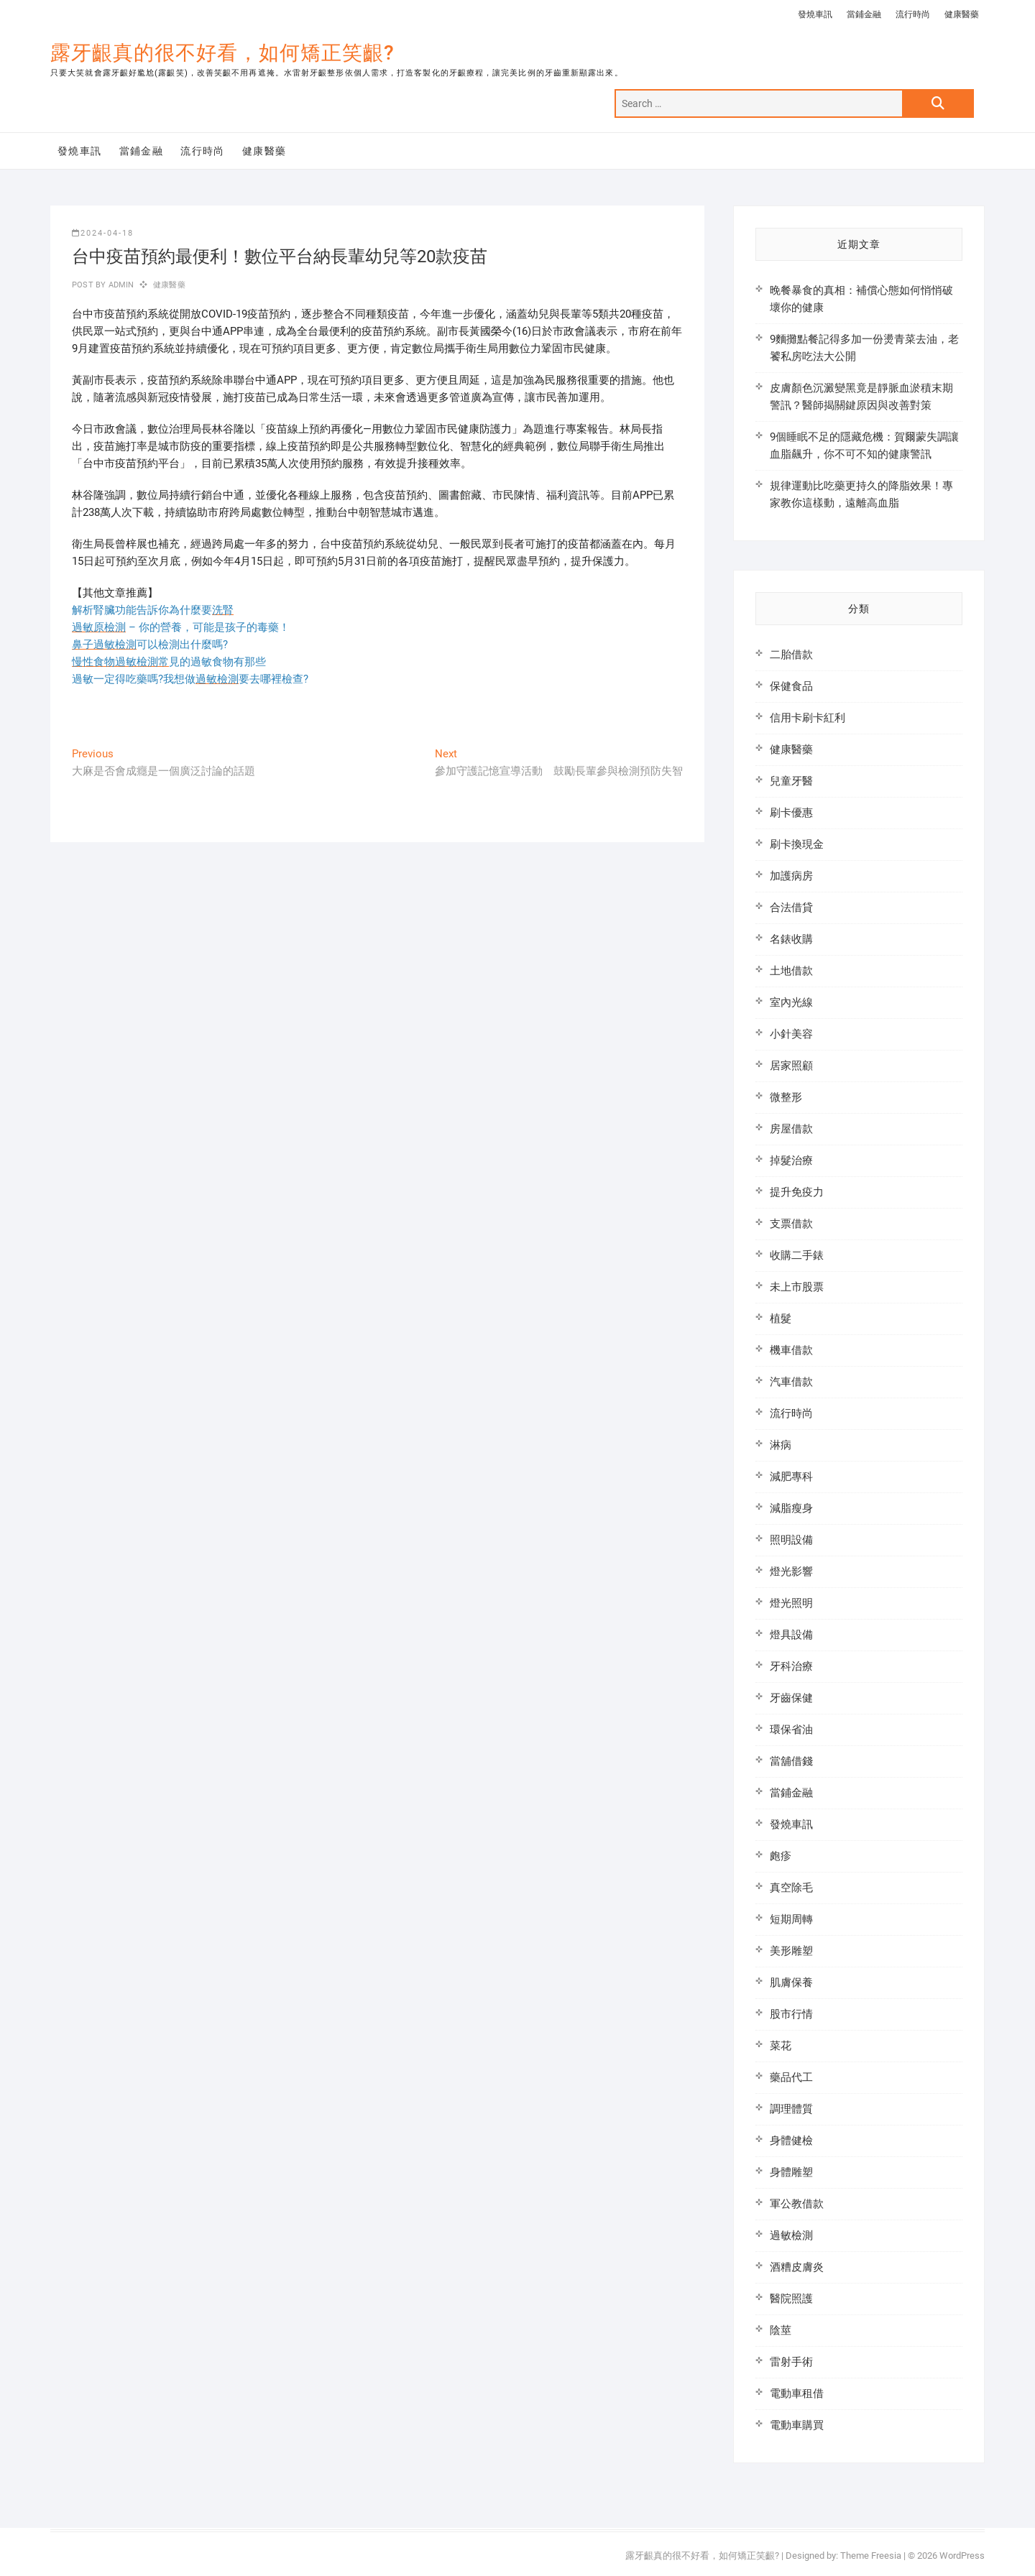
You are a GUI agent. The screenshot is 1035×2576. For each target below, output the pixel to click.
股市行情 (791, 2014)
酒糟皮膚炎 (797, 2267)
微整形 (786, 1097)
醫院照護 (791, 2298)
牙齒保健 (791, 1697)
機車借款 (791, 1350)
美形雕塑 (791, 1950)
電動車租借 (797, 2393)
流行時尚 (913, 14)
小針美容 (791, 1034)
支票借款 (791, 1223)
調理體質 (791, 2108)
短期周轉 (791, 1919)
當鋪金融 (864, 14)
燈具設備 (791, 1634)
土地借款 (791, 970)
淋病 (780, 1445)
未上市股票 (797, 1286)
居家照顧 (791, 1065)
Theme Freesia (870, 2555)
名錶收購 (791, 939)
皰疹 (780, 1856)
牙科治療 (791, 1666)
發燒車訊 (815, 14)
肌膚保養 (791, 1982)
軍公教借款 (797, 2203)
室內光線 (791, 1002)
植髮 (780, 1318)
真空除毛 (791, 1887)
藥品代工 (791, 2077)
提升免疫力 (797, 1192)
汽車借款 (791, 1381)
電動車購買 (797, 2425)
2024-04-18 (103, 233)
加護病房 (791, 875)
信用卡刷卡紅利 (807, 717)
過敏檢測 (791, 2235)
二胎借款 (791, 654)
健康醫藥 (961, 14)
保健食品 (791, 686)
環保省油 (791, 1729)
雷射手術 (791, 2361)
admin (120, 285)
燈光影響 (791, 1571)
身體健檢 (791, 2140)
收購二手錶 (797, 1255)
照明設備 (791, 1539)
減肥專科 (791, 1476)
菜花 (780, 2045)
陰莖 (780, 2330)
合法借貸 (791, 907)
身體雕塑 (791, 2172)
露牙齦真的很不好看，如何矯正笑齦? (222, 53)
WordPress (962, 2555)
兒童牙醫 (791, 781)
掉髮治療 (791, 1160)
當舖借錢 (791, 1761)
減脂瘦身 (791, 1508)
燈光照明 (791, 1603)
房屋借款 (791, 1128)
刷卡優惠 (791, 812)
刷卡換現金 (797, 844)
